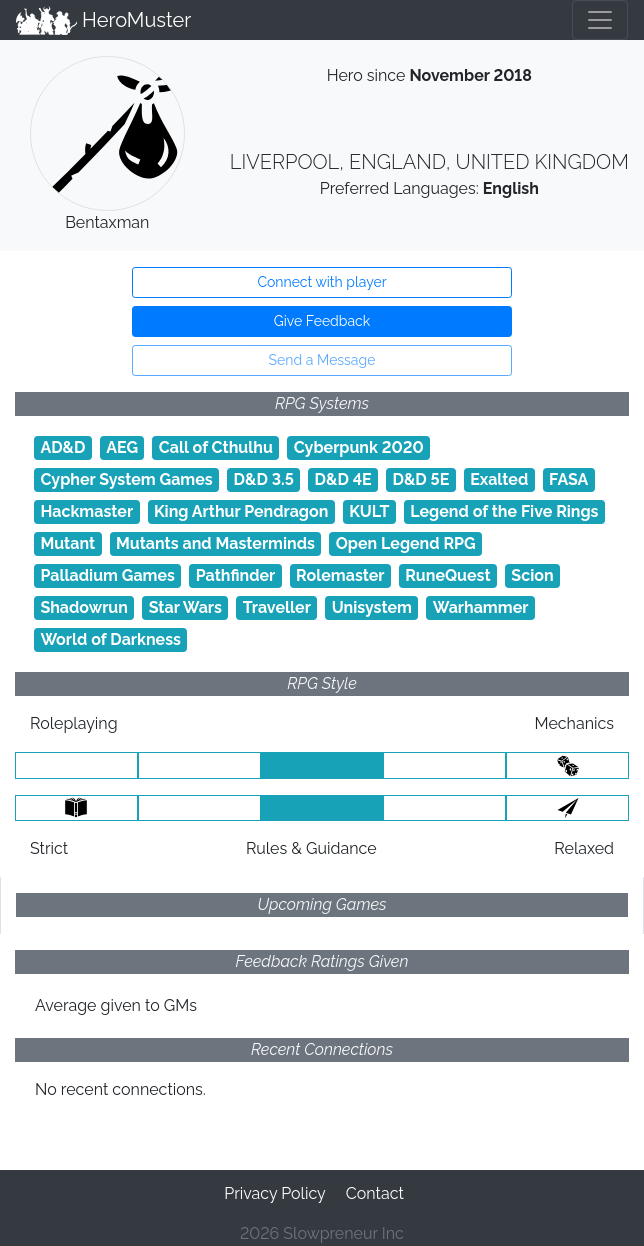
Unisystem (372, 607)
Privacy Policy (275, 1193)
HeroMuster (103, 20)
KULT (369, 511)
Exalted (499, 479)
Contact (375, 1193)
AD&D (62, 447)
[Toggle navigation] (600, 20)
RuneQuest (447, 575)
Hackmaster (86, 511)
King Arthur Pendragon (241, 511)
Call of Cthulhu (216, 447)
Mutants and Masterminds (215, 543)
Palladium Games (107, 575)
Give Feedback (322, 321)
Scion (532, 575)
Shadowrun (84, 607)
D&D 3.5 (264, 479)
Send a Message (322, 360)
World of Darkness (110, 639)
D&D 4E (343, 479)
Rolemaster (340, 575)
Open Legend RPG (406, 543)
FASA (568, 479)
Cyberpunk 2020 (359, 447)
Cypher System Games (126, 479)
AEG (122, 447)
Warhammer (481, 607)
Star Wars (185, 607)
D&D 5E (420, 479)
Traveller (277, 607)
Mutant (67, 543)
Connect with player (321, 282)
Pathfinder (236, 575)
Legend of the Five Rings (504, 511)
